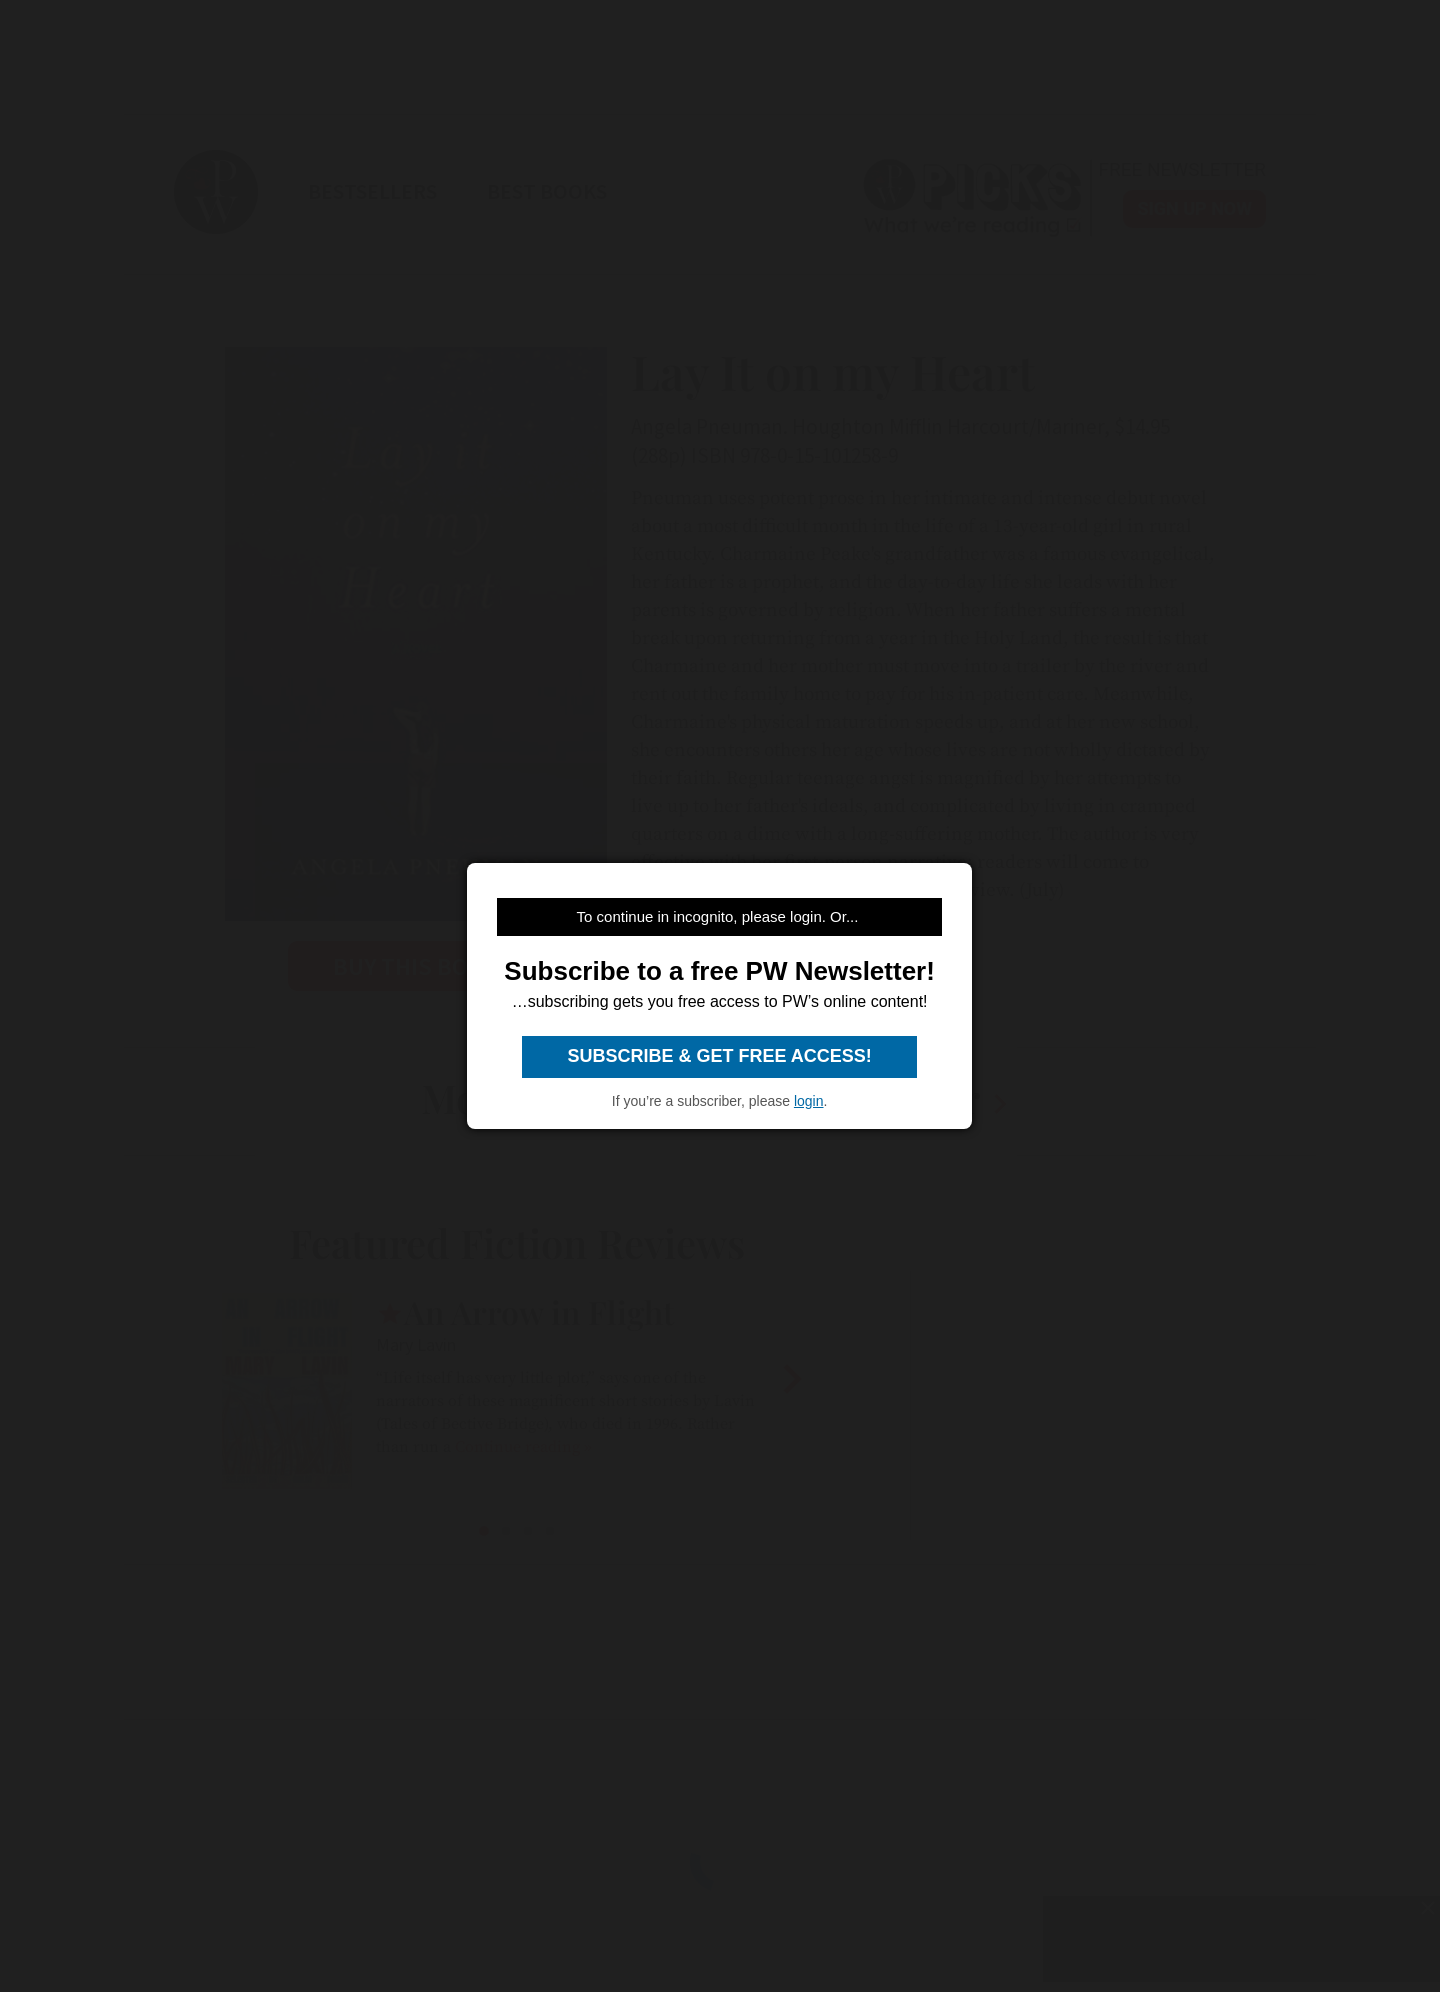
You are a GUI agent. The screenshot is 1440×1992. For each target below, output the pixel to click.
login (809, 1101)
